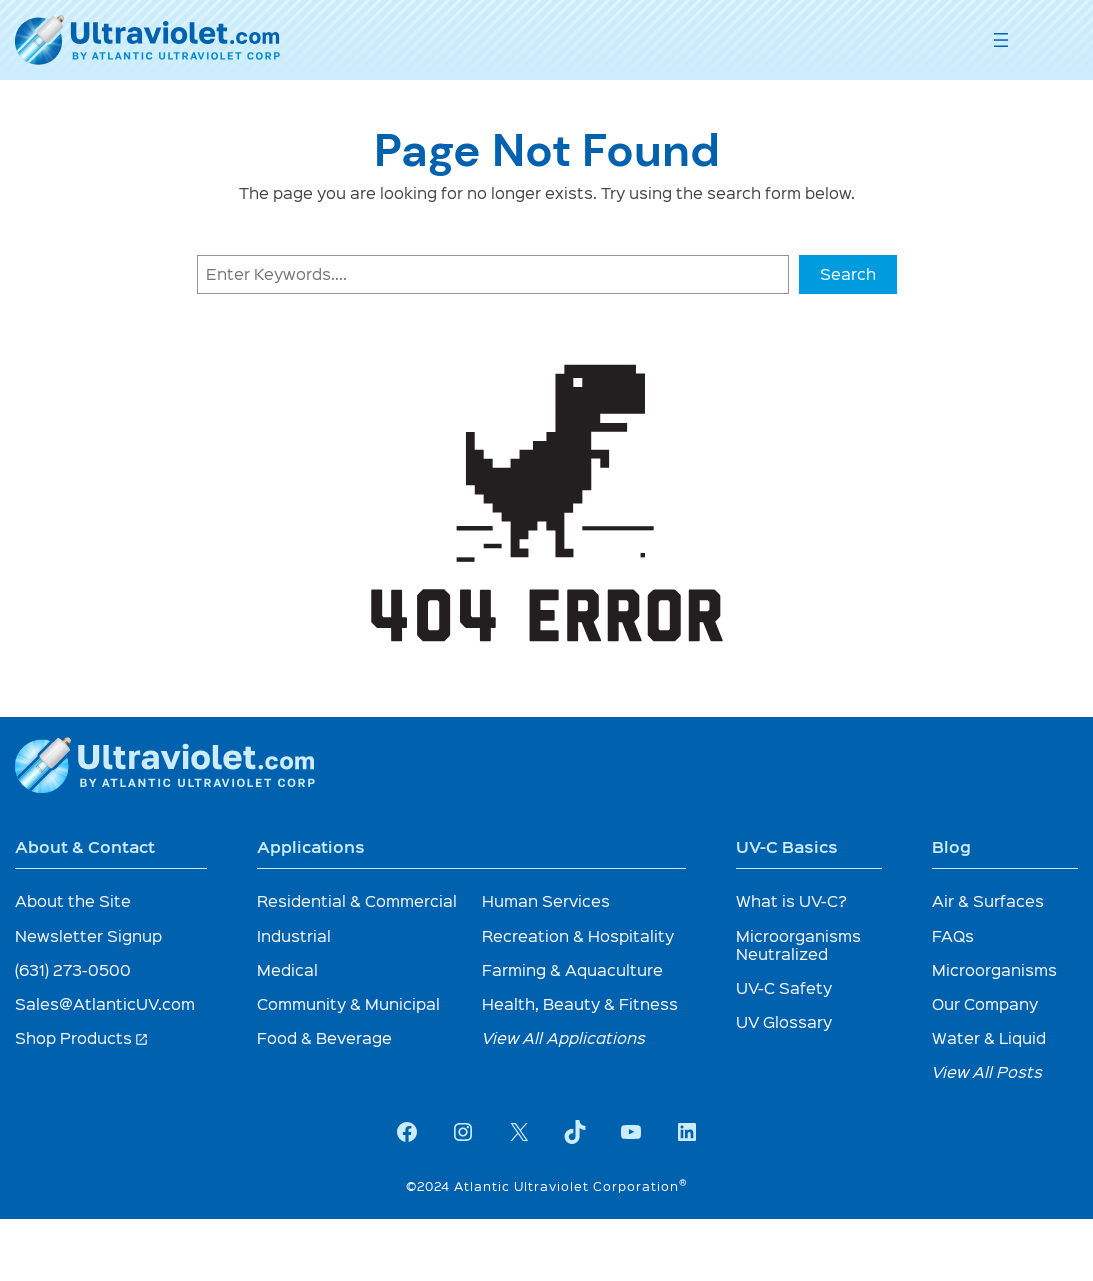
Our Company (985, 1003)
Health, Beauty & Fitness (580, 1003)
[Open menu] (1001, 40)
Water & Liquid (989, 1037)
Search (848, 273)
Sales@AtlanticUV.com (105, 1003)
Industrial (294, 935)
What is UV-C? (791, 900)
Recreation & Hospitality (578, 935)
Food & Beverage (324, 1037)
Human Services (546, 900)
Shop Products (82, 1037)
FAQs (953, 935)
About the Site (73, 900)
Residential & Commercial (357, 900)
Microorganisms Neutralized (798, 944)
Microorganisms (994, 969)
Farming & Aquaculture (572, 969)
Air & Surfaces (988, 900)
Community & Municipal (348, 1003)
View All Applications (564, 1037)
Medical (287, 969)
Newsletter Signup (88, 935)
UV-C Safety (784, 987)
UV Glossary (784, 1021)
